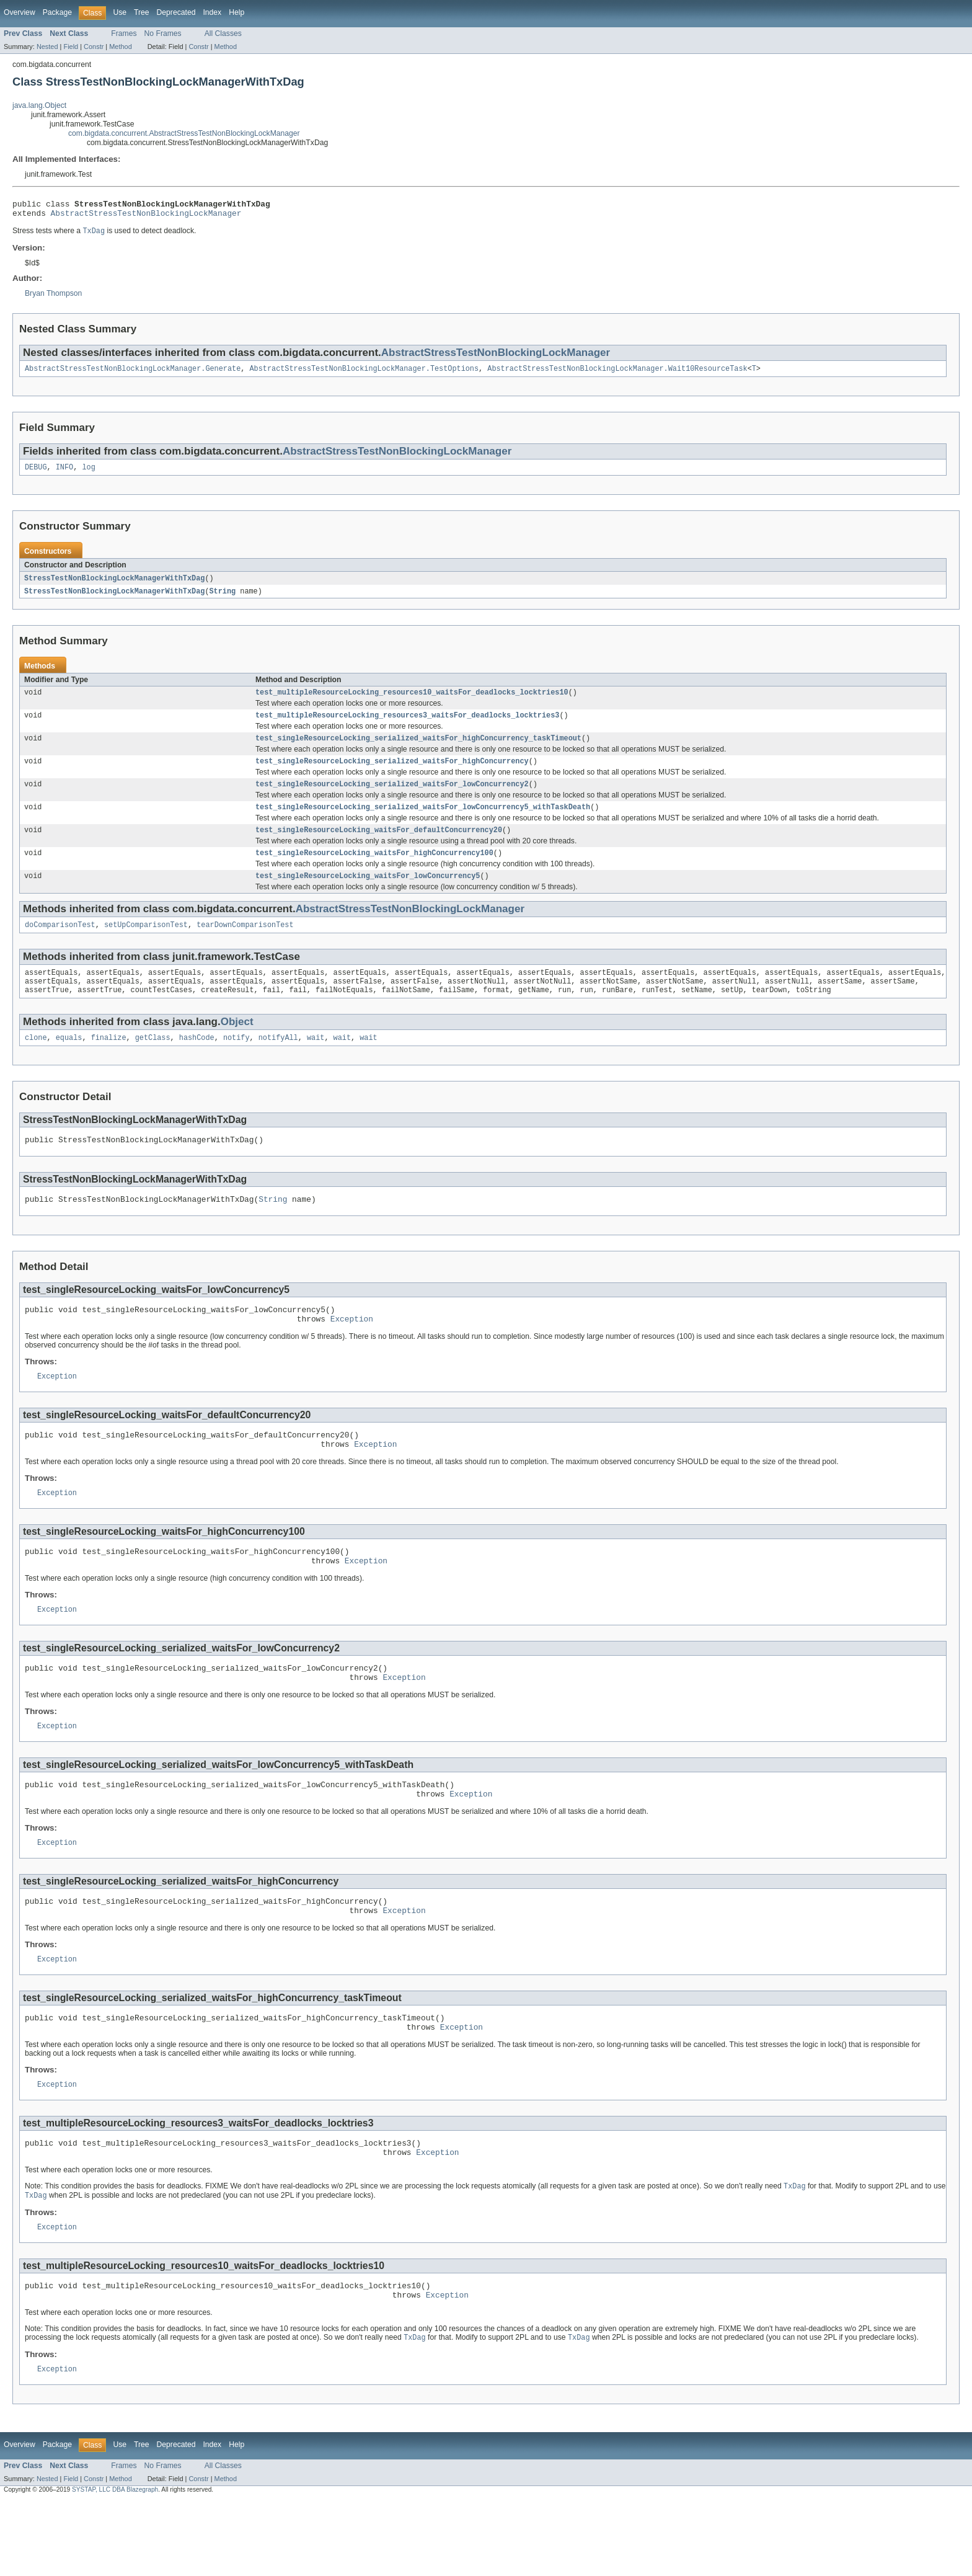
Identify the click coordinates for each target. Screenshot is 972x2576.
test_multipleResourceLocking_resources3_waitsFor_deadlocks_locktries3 (407, 726)
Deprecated (176, 12)
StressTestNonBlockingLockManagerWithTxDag (114, 585)
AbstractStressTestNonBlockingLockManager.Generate (133, 374)
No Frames (163, 33)
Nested (47, 46)
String (222, 599)
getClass (152, 1063)
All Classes (223, 33)
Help (236, 12)
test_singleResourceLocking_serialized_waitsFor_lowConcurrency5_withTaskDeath (422, 822)
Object (237, 1046)
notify (236, 1063)
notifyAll (278, 1063)
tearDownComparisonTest (245, 945)
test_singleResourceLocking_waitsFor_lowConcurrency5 (367, 895)
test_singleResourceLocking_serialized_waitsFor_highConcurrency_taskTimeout (418, 750)
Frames (123, 33)
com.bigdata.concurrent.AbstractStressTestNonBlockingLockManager (184, 133)
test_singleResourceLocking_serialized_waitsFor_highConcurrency (392, 774)
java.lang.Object (39, 105)
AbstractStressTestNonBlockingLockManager (146, 216)
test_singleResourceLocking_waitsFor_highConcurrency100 (374, 871)
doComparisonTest (60, 945)
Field (70, 46)
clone (36, 1063)
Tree (141, 12)
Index (212, 12)
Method (120, 46)
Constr (94, 46)
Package (57, 12)
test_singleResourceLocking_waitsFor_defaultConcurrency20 (378, 846)
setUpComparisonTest (146, 945)
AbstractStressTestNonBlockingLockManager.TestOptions (364, 374)
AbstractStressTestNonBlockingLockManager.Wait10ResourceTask (617, 374)
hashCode (196, 1063)
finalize (108, 1063)
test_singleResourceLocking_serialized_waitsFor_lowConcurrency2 (392, 798)
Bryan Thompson (53, 297)
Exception (351, 1351)
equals (69, 1063)
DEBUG (36, 474)
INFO (64, 474)
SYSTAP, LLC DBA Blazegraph (115, 2565)
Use (119, 12)
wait (315, 1063)
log (88, 474)
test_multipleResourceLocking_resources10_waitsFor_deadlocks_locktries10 (411, 701)
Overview (19, 12)
